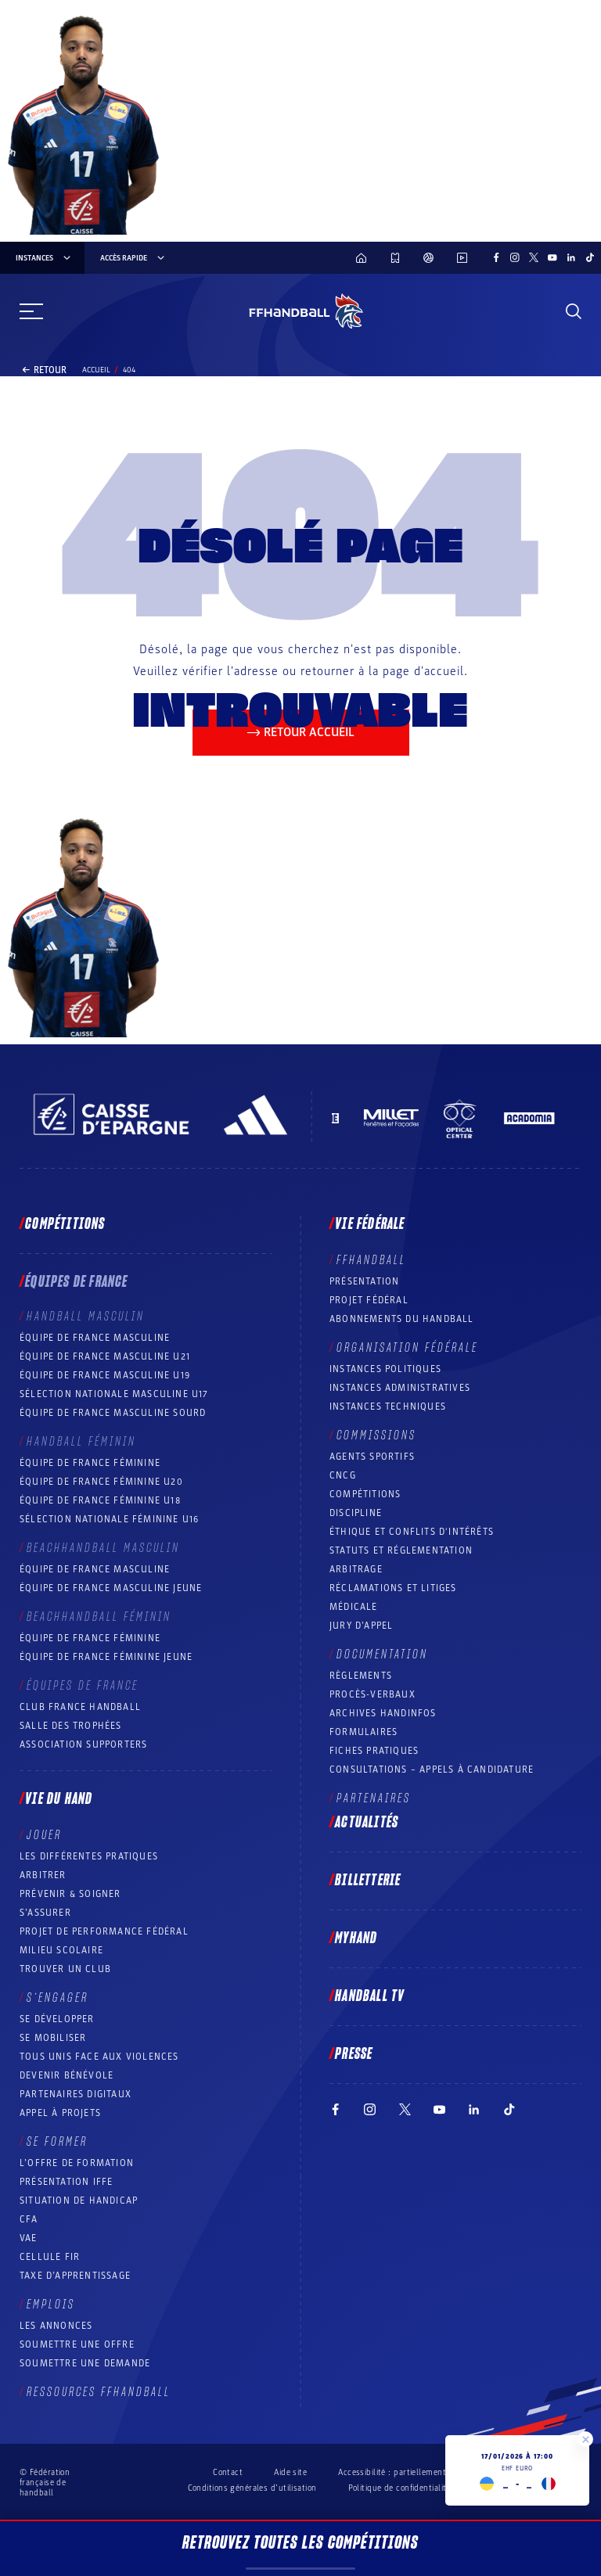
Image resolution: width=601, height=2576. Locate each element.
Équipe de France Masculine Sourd (113, 1412)
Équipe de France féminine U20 (101, 1481)
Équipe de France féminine (90, 1462)
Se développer (57, 2019)
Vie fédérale (370, 1224)
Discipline (355, 1512)
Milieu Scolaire (61, 1950)
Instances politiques (385, 1368)
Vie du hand (58, 1799)
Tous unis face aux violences (99, 2056)
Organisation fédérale (407, 1348)
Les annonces (56, 2325)
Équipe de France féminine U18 (100, 1500)
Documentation (382, 1654)
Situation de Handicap (79, 2200)
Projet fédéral (368, 1300)
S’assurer (45, 1912)
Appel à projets (60, 2112)
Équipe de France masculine (95, 1337)
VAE (29, 2238)
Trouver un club (65, 1968)
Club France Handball (80, 1706)
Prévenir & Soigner (70, 1893)
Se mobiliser (53, 2037)
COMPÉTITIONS (365, 1494)
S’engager (57, 1998)
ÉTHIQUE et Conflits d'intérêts (411, 1531)
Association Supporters (83, 1744)
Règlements (360, 1675)
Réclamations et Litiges (393, 1588)
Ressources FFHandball (99, 2392)
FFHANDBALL (371, 1260)
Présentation (364, 1281)
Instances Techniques (387, 1406)
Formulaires (363, 1731)
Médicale (353, 1606)
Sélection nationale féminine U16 (109, 1519)
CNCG (342, 1475)
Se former (57, 2142)
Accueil (96, 370)
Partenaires (373, 1798)
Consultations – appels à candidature (431, 1769)
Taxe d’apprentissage (75, 2275)
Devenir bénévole (66, 2075)
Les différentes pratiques (89, 1856)
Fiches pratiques (374, 1750)
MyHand (356, 1938)
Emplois (51, 2304)
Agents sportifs (372, 1456)
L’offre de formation (77, 2162)
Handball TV (370, 1996)
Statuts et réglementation (401, 1550)
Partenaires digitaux (75, 2094)
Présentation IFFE (66, 2181)
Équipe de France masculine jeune (111, 1588)
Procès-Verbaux (372, 1694)
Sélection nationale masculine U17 (114, 1394)
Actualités (366, 1823)
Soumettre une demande (85, 2363)
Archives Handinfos (383, 1713)
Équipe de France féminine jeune (106, 1656)
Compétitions (65, 1224)
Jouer (44, 1835)
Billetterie (368, 1880)
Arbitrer (43, 1875)
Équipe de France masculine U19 (105, 1375)
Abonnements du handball (401, 1318)
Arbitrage (356, 1569)
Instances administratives (399, 1387)
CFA (29, 2219)
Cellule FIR (50, 2256)
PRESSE (353, 2054)
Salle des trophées (71, 1725)
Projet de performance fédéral (104, 1931)
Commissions (376, 1435)
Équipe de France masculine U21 (105, 1356)
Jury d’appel (361, 1625)
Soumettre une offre (77, 2344)
